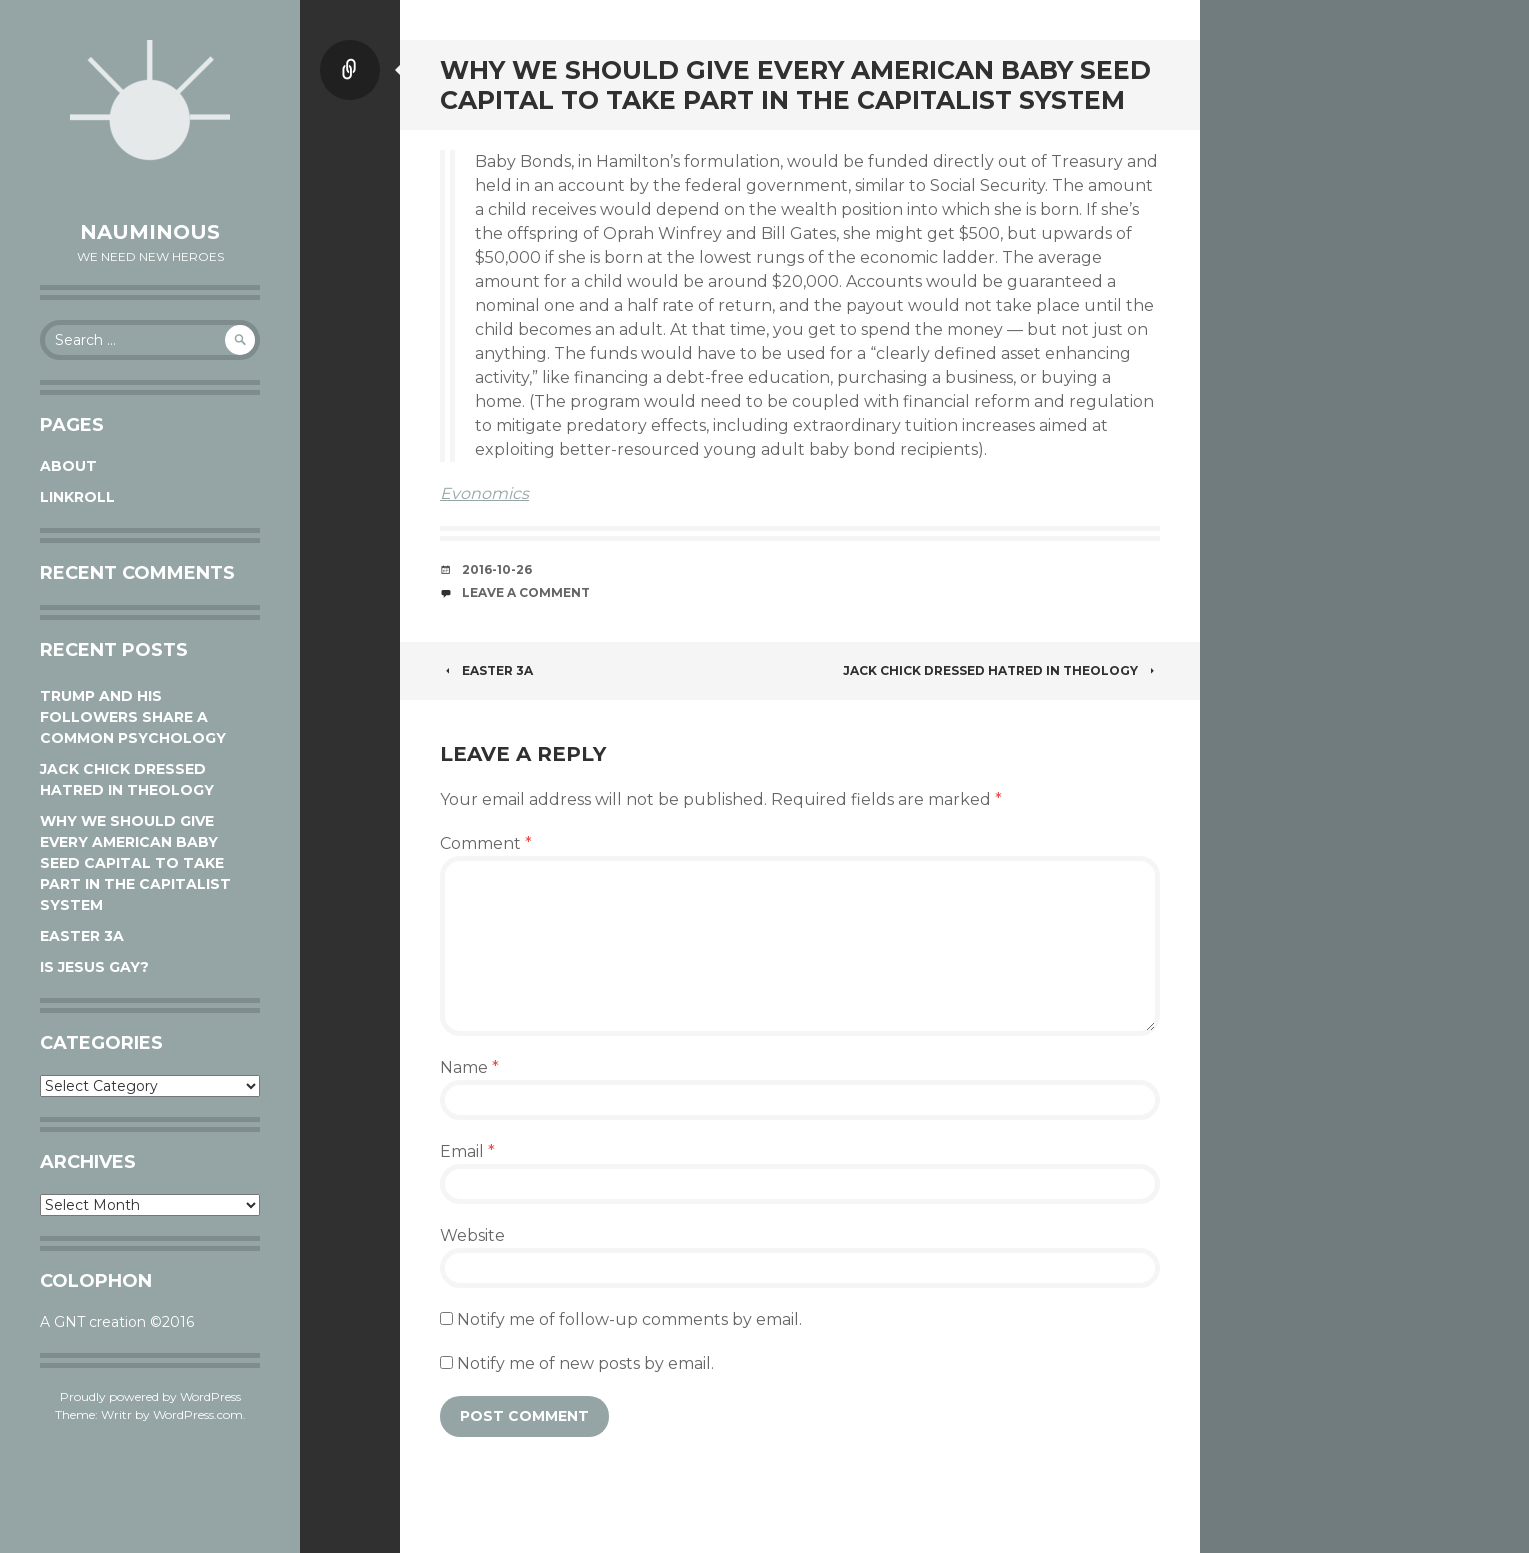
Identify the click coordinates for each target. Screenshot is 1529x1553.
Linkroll (77, 497)
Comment (486, 843)
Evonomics (484, 493)
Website (472, 1235)
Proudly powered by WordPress (150, 1396)
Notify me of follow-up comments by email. (629, 1319)
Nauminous (150, 232)
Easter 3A (82, 936)
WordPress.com (198, 1414)
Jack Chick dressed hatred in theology (1001, 670)
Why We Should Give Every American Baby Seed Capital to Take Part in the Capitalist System (135, 863)
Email (467, 1151)
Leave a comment (526, 592)
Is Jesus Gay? (94, 967)
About (68, 466)
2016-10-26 (497, 569)
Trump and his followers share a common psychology (133, 717)
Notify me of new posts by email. (585, 1363)
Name (469, 1067)
